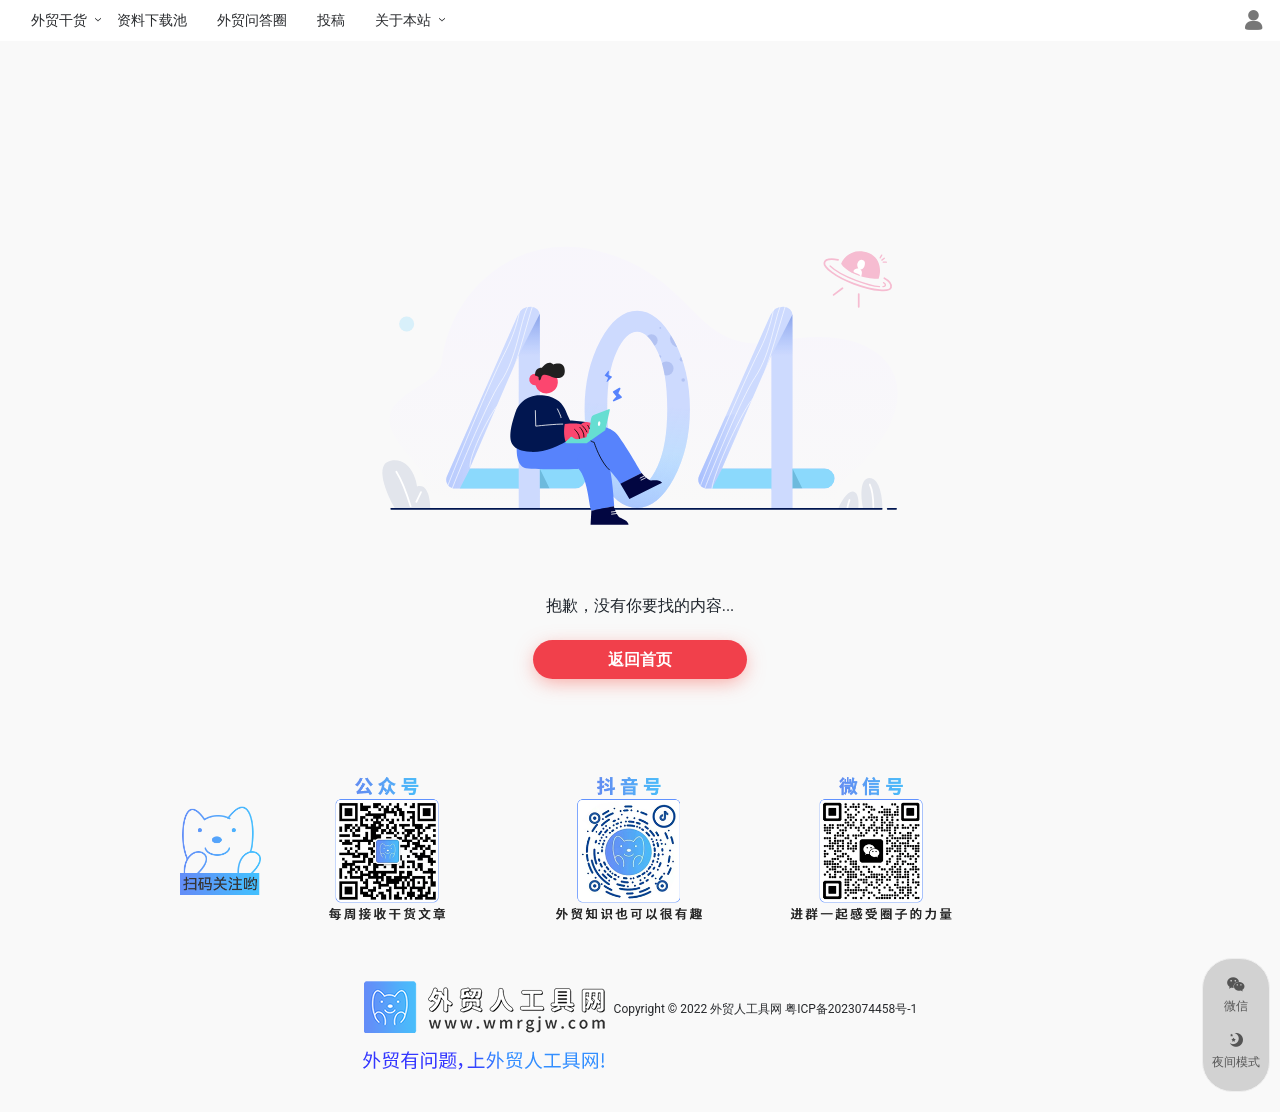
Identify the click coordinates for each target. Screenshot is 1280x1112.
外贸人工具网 (746, 1009)
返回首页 (640, 659)
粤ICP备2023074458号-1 (851, 1009)
